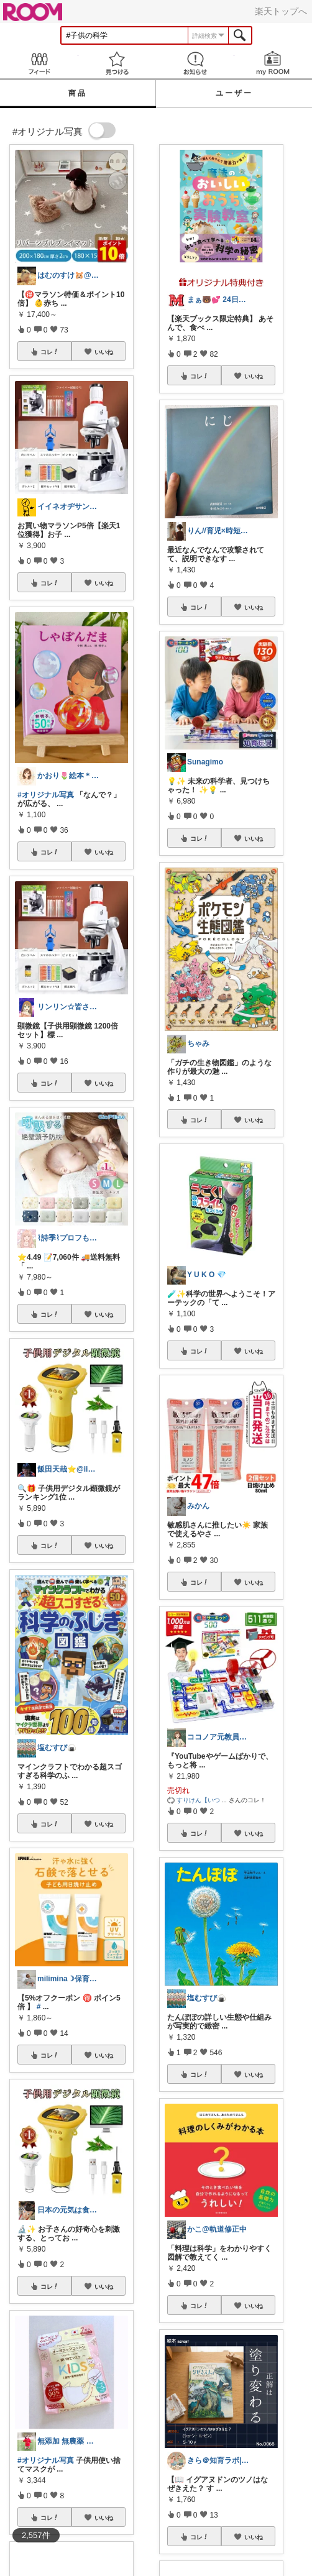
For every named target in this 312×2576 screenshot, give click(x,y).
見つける (117, 63)
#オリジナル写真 (45, 795)
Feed (39, 63)
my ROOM (273, 63)
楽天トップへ (281, 11)
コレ (49, 352)
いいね (103, 352)
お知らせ (195, 63)
